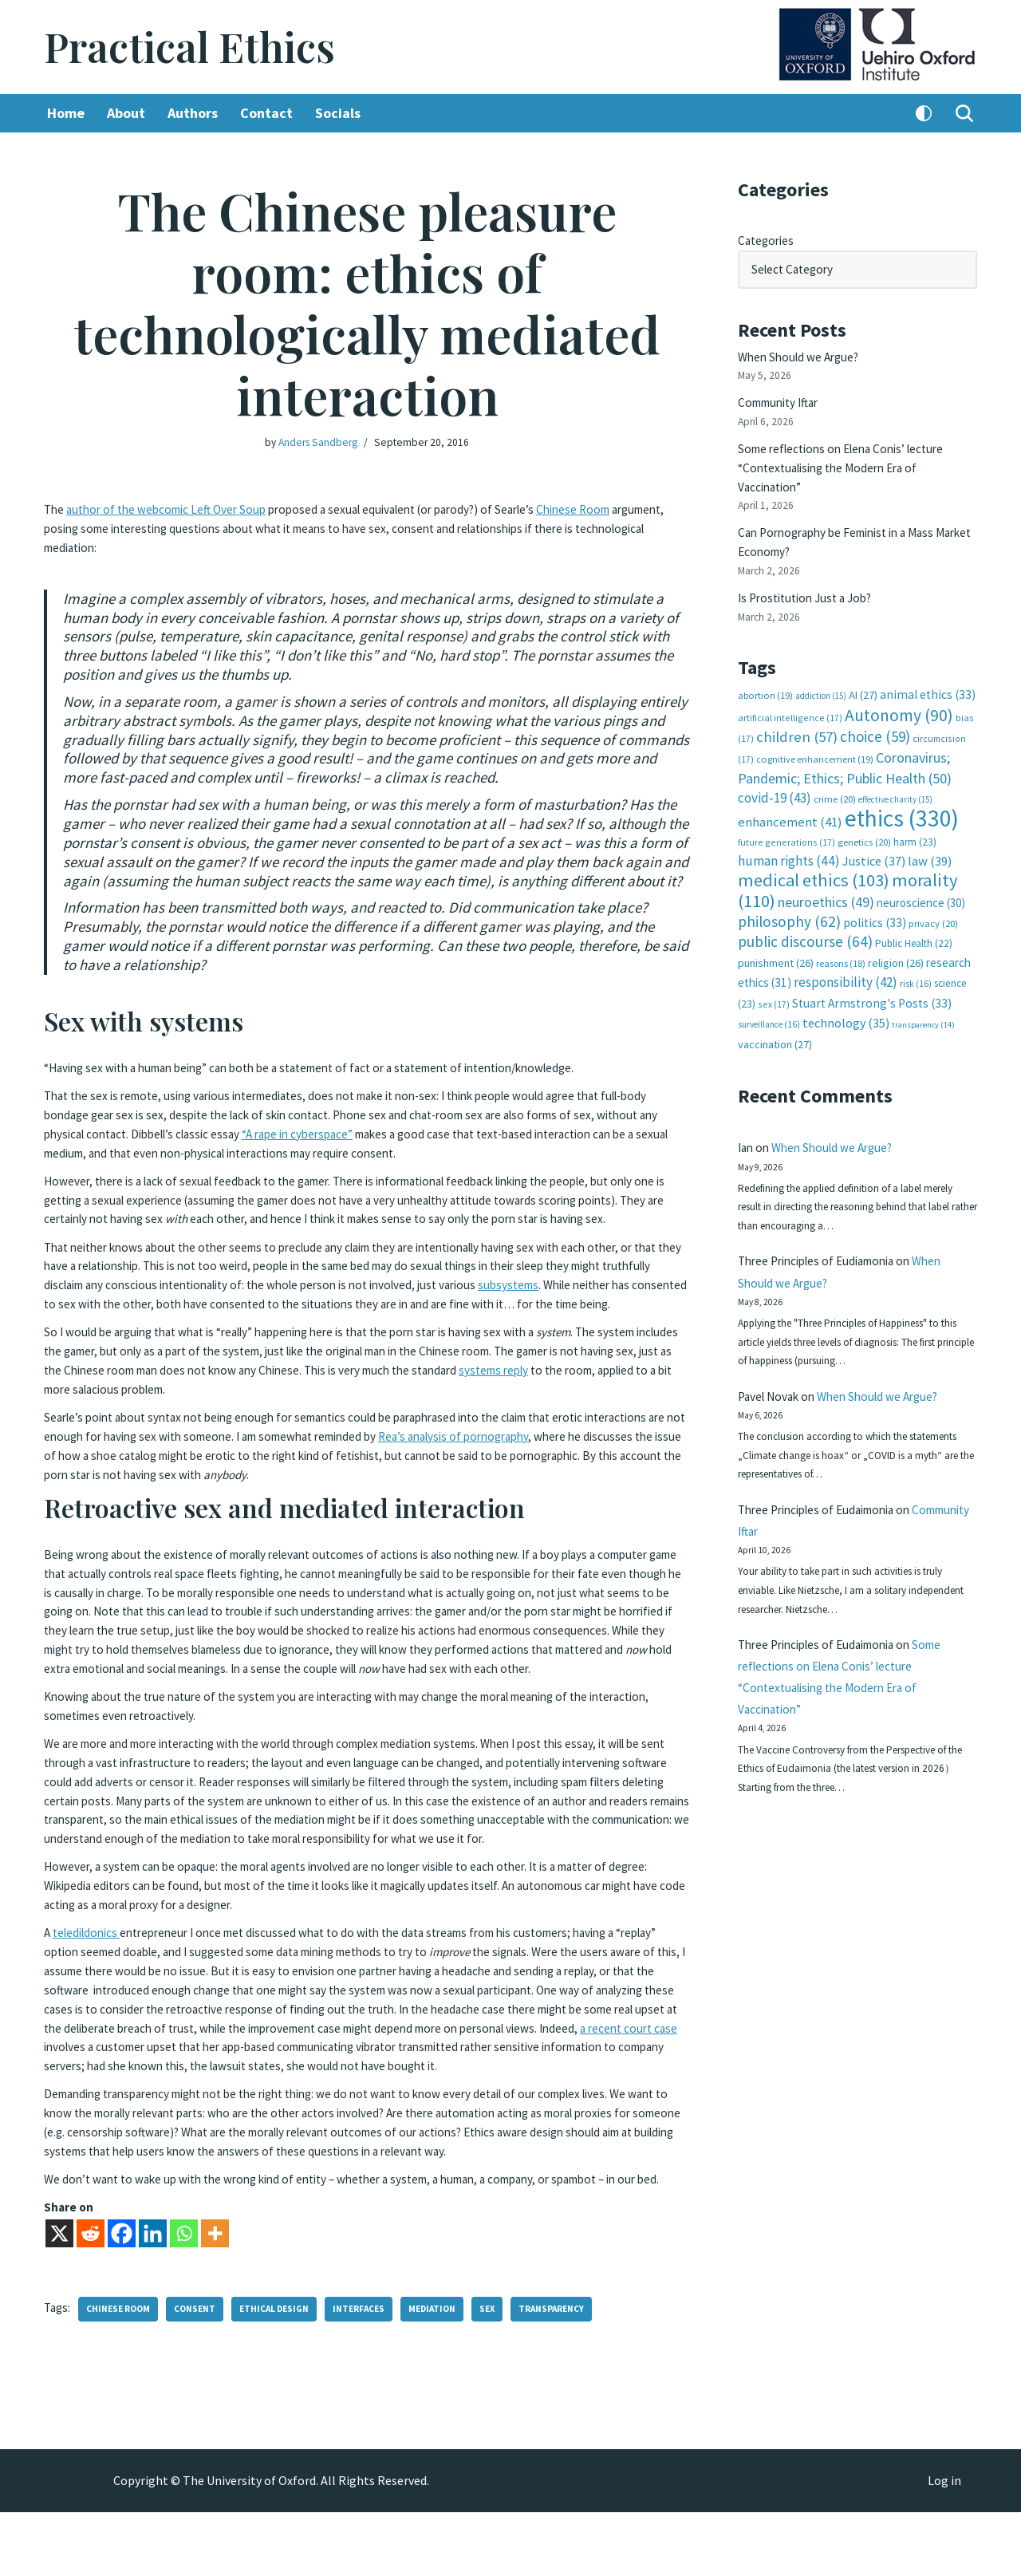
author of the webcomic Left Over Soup (173, 508)
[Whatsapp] (184, 2297)
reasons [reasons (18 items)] (840, 931)
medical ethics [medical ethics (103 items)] (813, 849)
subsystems (638, 1302)
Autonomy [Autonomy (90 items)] (899, 693)
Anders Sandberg (318, 443)
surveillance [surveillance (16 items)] (769, 990)
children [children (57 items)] (797, 713)
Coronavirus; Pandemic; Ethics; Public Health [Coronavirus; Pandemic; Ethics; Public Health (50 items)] (845, 743)
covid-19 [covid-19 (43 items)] (774, 771)
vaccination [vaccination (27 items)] (775, 1009)
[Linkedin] (153, 2297)
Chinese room (122, 2373)
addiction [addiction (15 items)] (820, 675)
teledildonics (90, 1974)
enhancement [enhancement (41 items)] (790, 794)
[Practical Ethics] (189, 47)
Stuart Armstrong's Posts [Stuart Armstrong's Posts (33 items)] (872, 968)
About (129, 114)
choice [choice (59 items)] (875, 713)
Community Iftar (783, 396)
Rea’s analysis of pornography (599, 1464)
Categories (768, 239)
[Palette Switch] (924, 114)
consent (201, 2373)
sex (504, 2373)
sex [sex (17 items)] (774, 970)
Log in (944, 2545)
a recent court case (313, 2082)
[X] (59, 2297)
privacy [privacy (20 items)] (933, 891)
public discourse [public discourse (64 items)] (805, 909)
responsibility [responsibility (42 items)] (845, 949)
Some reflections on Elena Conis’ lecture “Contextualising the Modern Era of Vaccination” (849, 457)
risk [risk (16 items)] (916, 951)
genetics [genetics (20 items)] (864, 813)
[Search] (964, 114)
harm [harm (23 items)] (914, 812)
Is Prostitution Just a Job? (810, 580)
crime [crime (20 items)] (835, 773)
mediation (447, 2373)
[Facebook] (122, 2297)
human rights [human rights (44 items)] (789, 831)
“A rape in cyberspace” (387, 1140)
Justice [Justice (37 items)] (873, 831)
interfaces (371, 2373)
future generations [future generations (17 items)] (786, 813)
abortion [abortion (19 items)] (765, 675)
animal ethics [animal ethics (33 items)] (928, 674)
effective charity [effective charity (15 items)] (895, 773)
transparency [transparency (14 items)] (923, 990)
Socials (349, 114)
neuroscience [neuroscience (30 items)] (921, 871)
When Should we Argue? (802, 352)
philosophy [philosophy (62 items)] (789, 889)
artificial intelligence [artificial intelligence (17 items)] (790, 695)
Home (66, 114)
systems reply (627, 1401)
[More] (215, 2297)
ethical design (283, 2373)
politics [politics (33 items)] (874, 890)
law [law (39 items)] (930, 831)
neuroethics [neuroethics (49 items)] (826, 871)
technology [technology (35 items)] (845, 988)
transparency (571, 2373)
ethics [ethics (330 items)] (902, 790)
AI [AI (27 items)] (863, 675)
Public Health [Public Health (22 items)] (913, 911)
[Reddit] (90, 2297)
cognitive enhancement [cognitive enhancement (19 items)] (814, 735)
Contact (276, 114)
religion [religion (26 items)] (896, 931)
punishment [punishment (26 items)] (776, 931)
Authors (199, 114)
